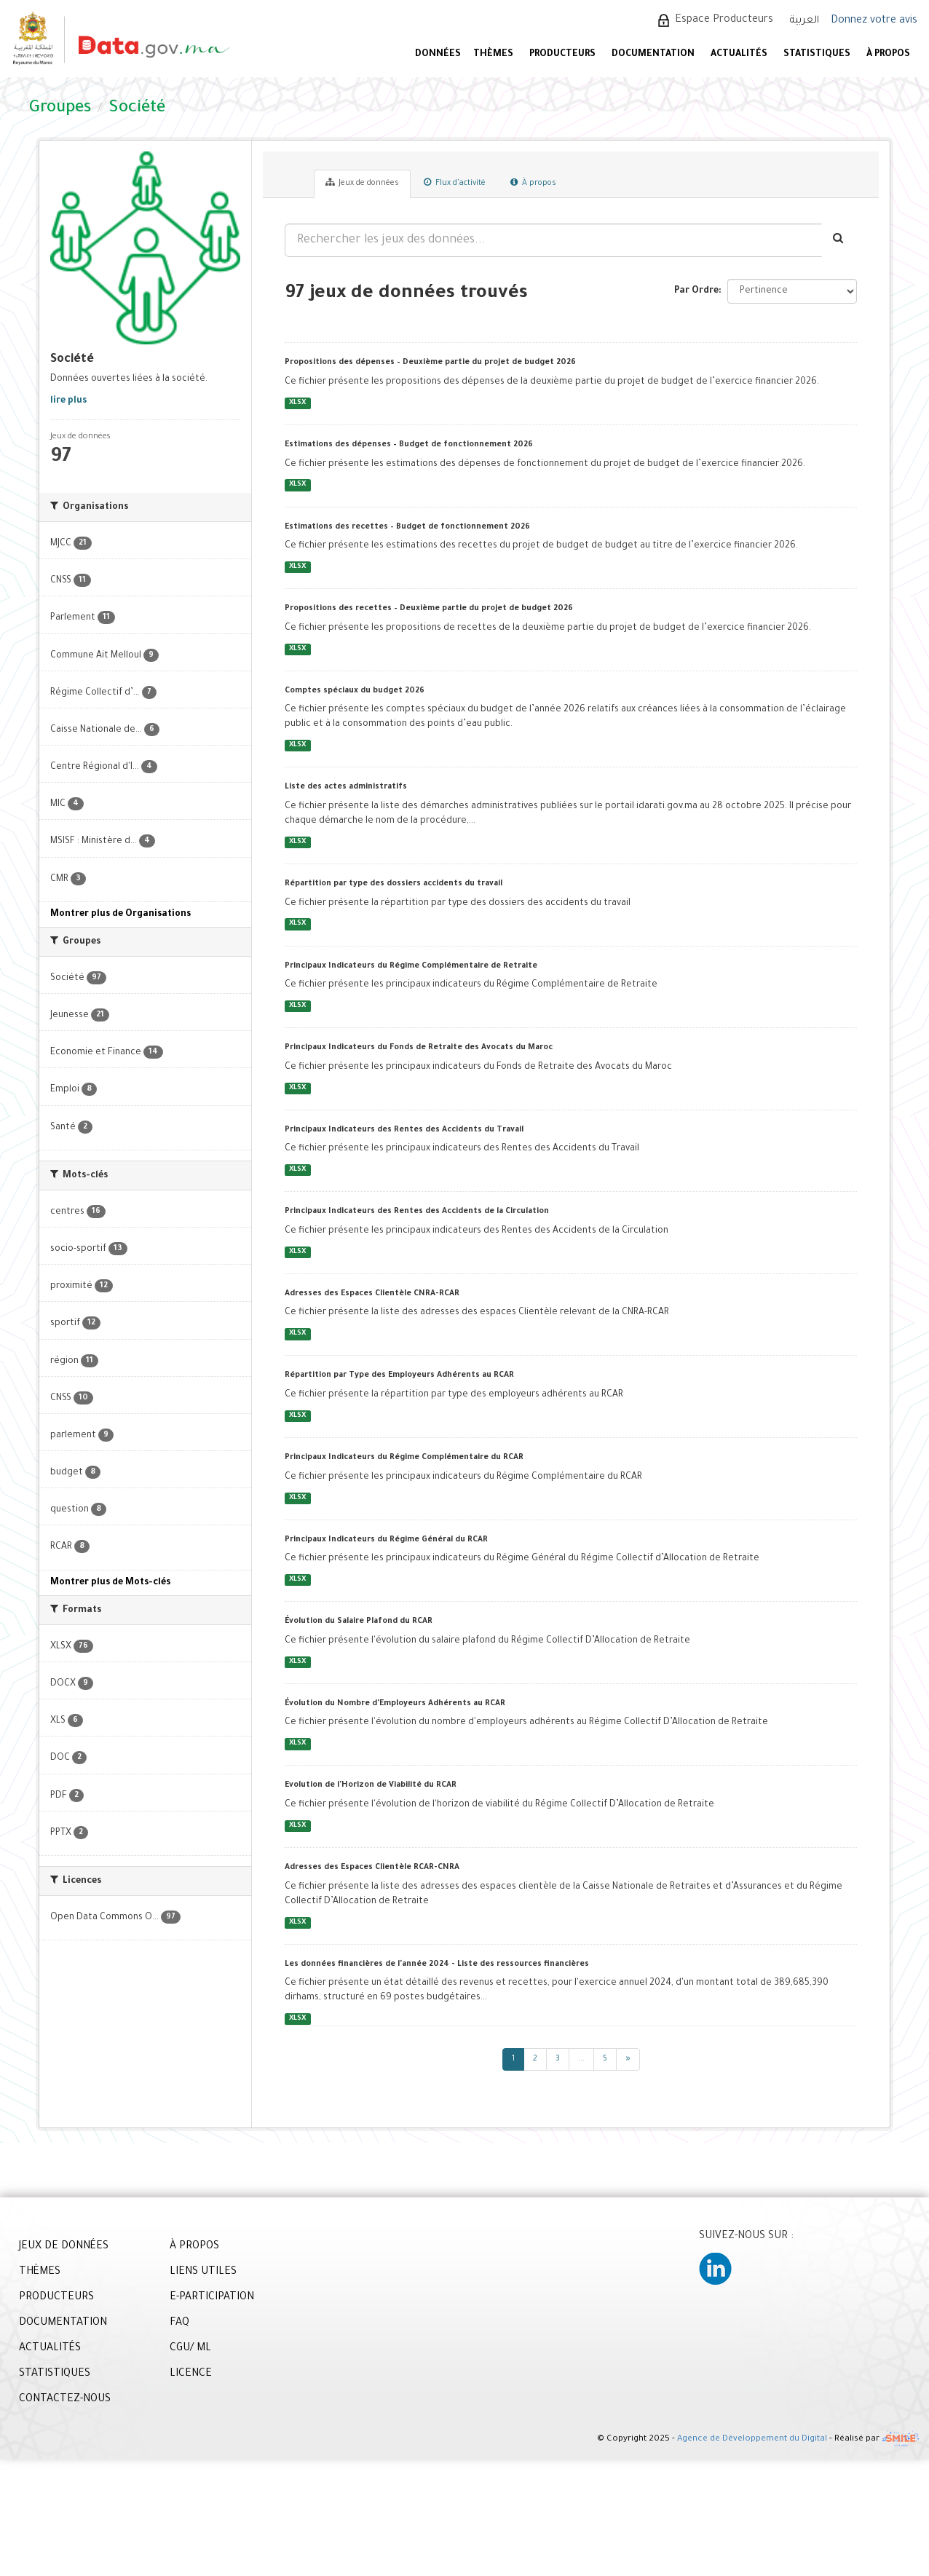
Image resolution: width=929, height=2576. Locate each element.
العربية (804, 20)
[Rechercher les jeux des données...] (553, 240)
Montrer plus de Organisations (120, 914)
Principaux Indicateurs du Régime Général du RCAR (386, 1540)
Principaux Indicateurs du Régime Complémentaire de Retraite (411, 966)
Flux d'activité (455, 183)
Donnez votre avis (874, 21)
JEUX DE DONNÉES (63, 2247)
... (581, 2059)
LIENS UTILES (203, 2272)
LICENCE (191, 2374)
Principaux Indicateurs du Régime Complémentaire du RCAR (404, 1457)
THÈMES (39, 2272)
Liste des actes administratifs (346, 787)
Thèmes (493, 55)
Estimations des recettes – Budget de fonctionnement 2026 (407, 527)
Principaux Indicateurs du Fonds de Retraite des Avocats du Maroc (419, 1047)
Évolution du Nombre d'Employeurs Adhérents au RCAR (395, 1703)
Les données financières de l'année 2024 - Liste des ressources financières (437, 1964)
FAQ (179, 2323)
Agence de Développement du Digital (752, 2440)
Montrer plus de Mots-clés (110, 1583)
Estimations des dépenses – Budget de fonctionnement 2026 (409, 444)
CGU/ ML (190, 2349)
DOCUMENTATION (653, 55)
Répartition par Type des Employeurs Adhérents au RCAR (399, 1375)
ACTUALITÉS (739, 55)
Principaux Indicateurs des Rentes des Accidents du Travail (404, 1130)
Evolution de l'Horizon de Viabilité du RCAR (370, 1785)
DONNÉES (438, 55)
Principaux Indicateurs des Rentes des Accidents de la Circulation (417, 1211)
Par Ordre (696, 291)
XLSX (297, 403)
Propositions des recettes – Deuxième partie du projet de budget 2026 (429, 608)
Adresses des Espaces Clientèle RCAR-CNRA (372, 1867)
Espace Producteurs (724, 20)
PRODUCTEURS (562, 55)
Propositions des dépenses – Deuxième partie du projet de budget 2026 (430, 362)
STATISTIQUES (816, 55)
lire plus (68, 401)
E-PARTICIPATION (212, 2298)
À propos (533, 183)
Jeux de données (362, 183)
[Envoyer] (839, 240)
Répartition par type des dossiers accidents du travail (393, 884)
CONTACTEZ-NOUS (65, 2400)
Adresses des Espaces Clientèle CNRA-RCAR (372, 1293)
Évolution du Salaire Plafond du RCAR (358, 1621)
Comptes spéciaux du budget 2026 (354, 691)
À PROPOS (888, 55)
